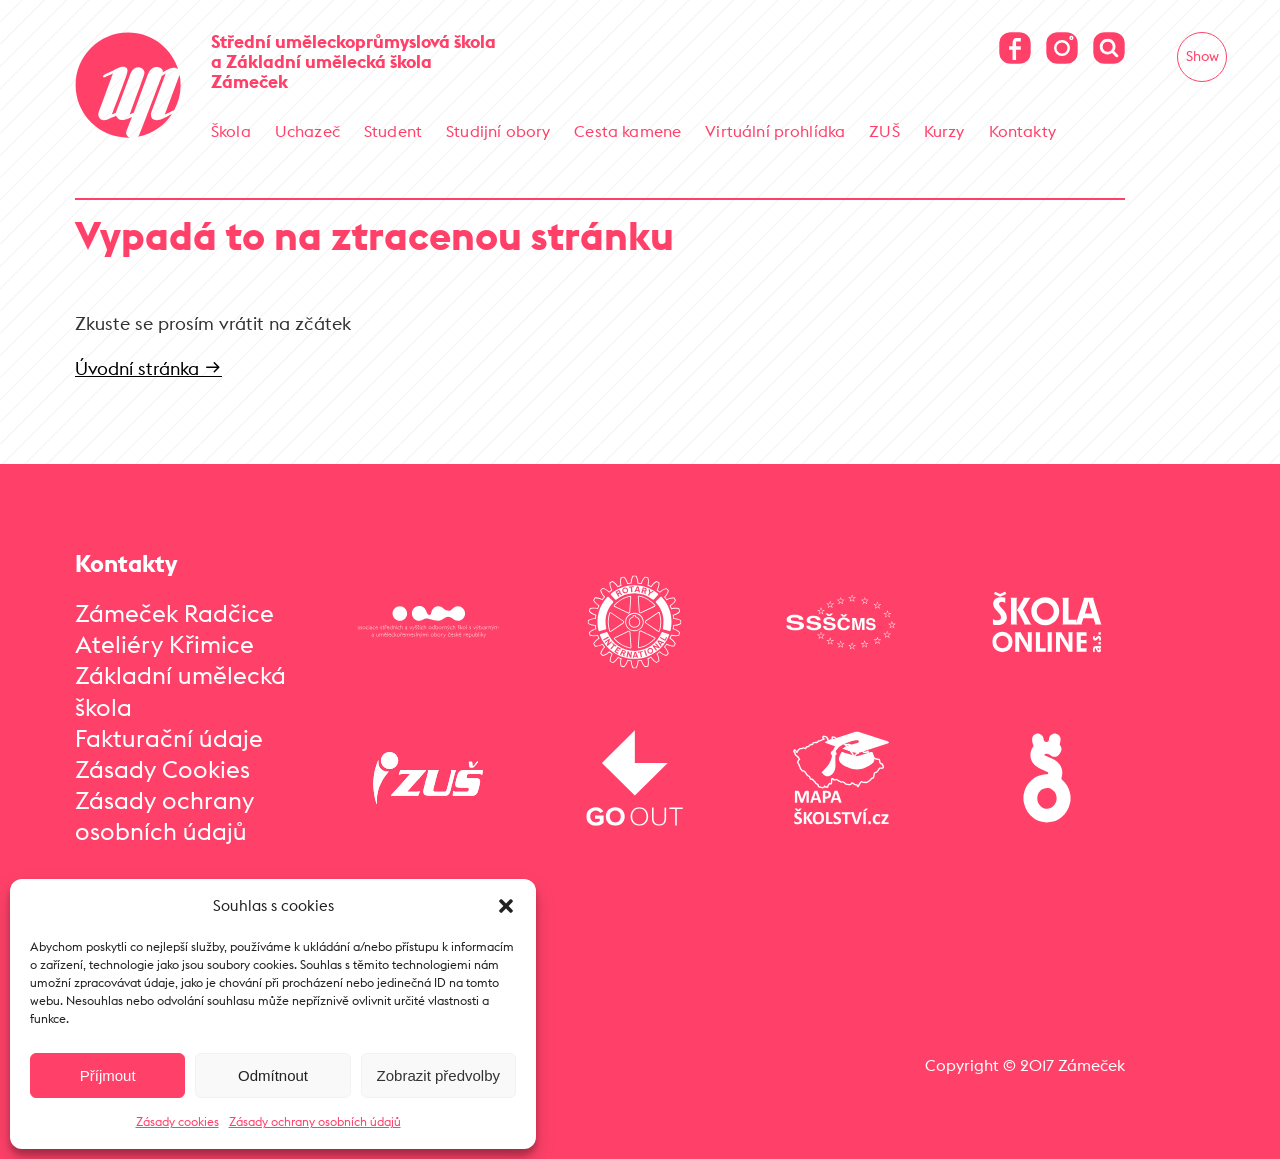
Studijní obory (498, 131)
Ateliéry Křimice (164, 644)
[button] (506, 906)
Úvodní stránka (148, 368)
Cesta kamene (627, 131)
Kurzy (944, 131)
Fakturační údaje (169, 738)
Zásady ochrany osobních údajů (315, 1121)
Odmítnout (273, 1075)
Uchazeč (307, 131)
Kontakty (1022, 131)
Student (393, 131)
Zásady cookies (177, 1121)
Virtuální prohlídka (775, 131)
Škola (231, 131)
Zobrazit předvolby (438, 1075)
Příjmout (108, 1075)
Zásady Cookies (162, 769)
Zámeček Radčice (174, 613)
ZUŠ (884, 131)
